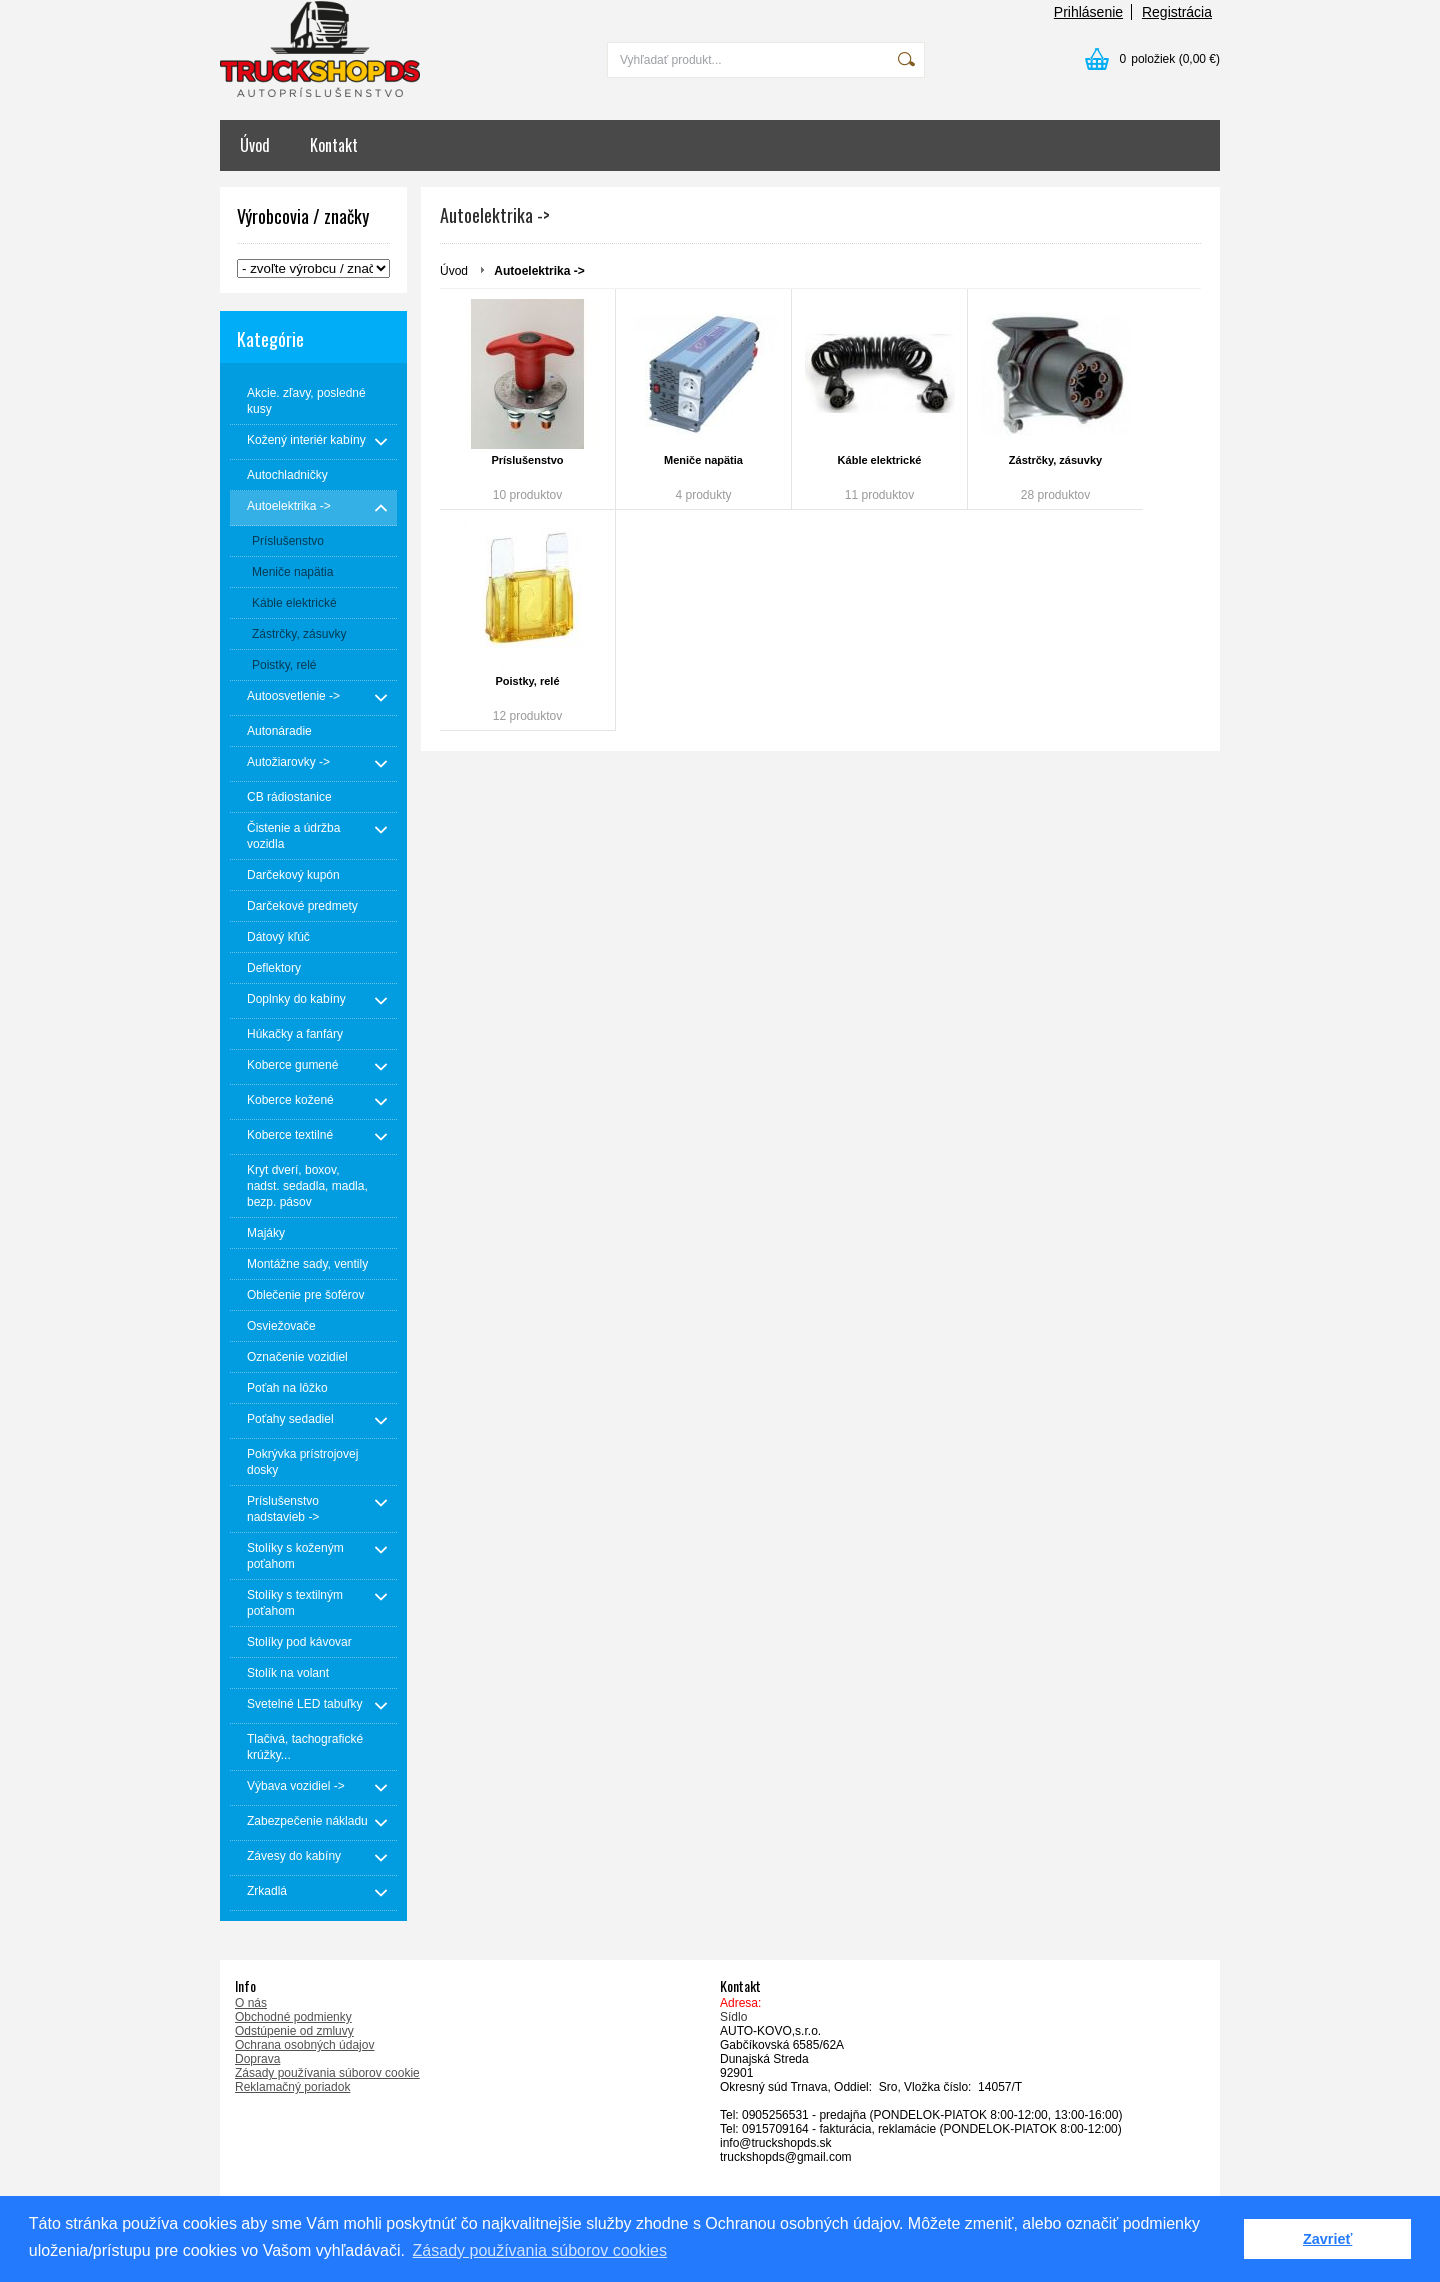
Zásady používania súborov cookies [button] (540, 2250)
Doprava (257, 2059)
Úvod (255, 145)
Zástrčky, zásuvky (1055, 460)
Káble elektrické (880, 460)
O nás (251, 2003)
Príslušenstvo (527, 460)
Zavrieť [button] (1327, 2239)
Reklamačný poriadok (292, 2087)
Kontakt (334, 145)
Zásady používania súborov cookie (327, 2073)
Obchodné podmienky (293, 2017)
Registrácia (1177, 12)
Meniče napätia (703, 460)
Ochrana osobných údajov (304, 2045)
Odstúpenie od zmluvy (294, 2031)
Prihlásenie (1088, 12)
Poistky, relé (528, 681)
